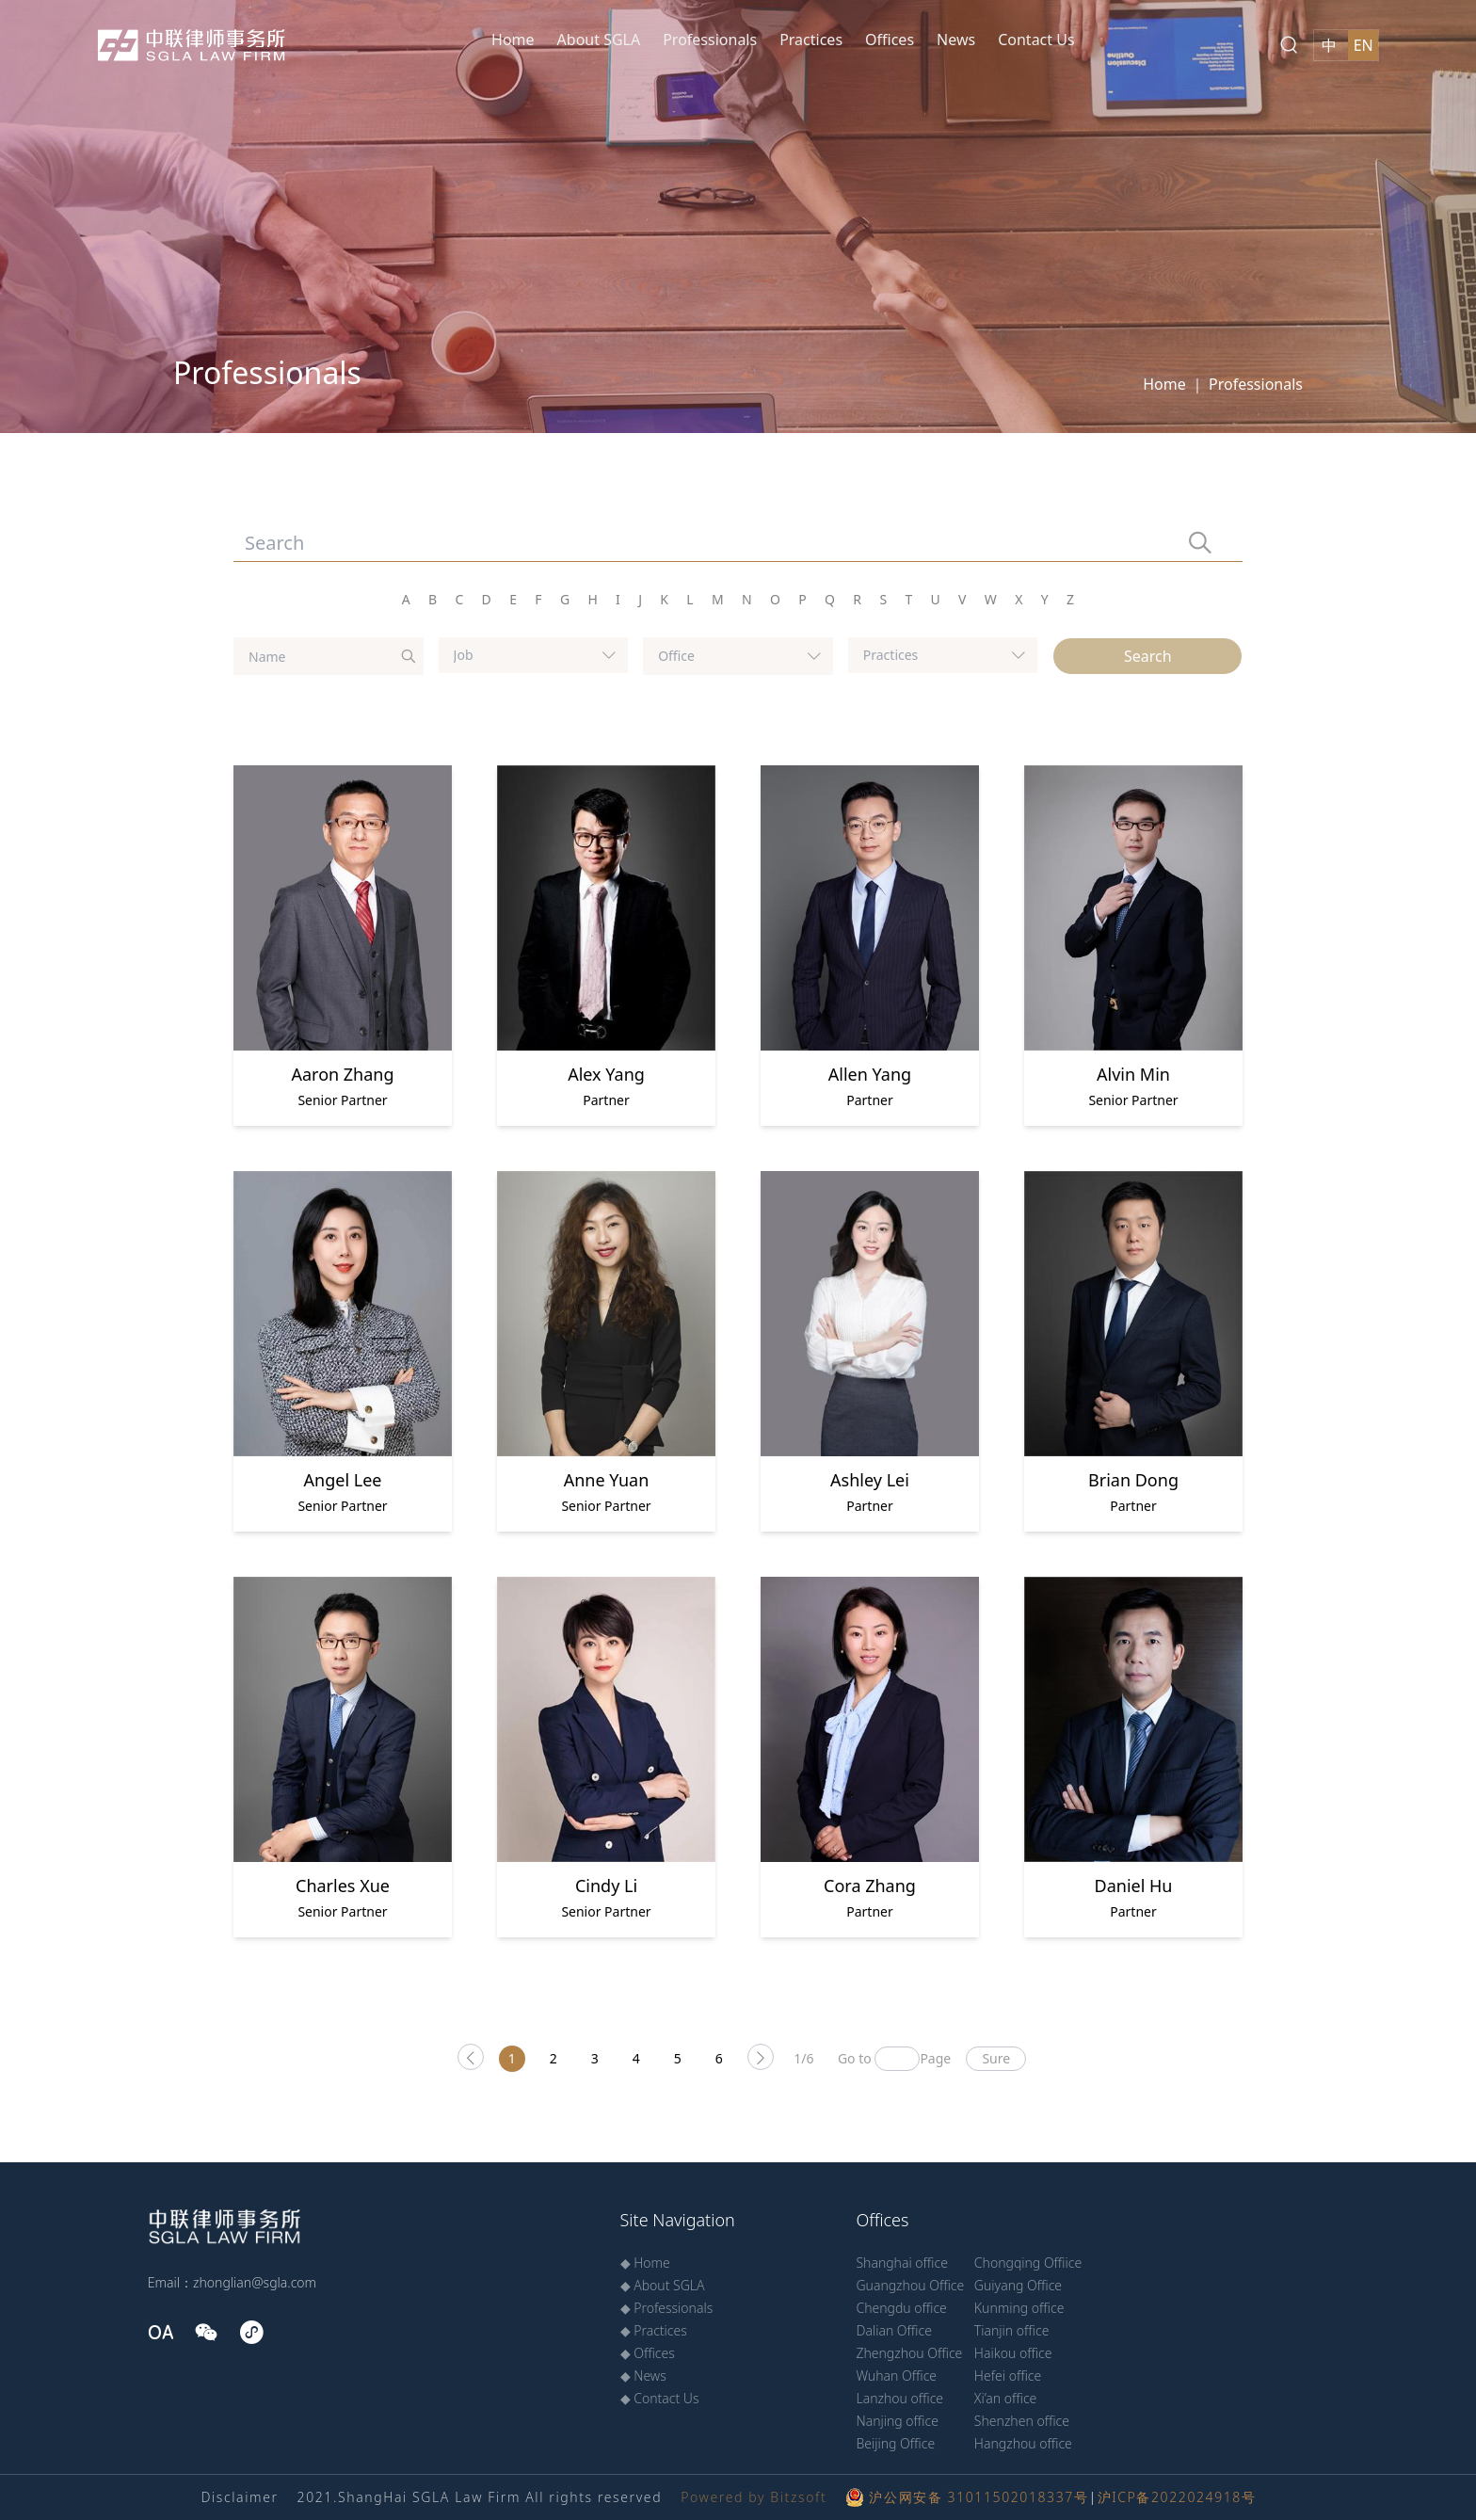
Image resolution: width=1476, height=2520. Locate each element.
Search (1148, 656)
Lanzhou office (899, 2398)
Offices (889, 39)
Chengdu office (901, 2308)
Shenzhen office (1021, 2421)
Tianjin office (1012, 2330)
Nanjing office (897, 2421)
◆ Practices (653, 2330)
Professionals (710, 39)
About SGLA (599, 39)
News (956, 39)
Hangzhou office (1023, 2443)
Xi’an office (1005, 2398)
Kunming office (1019, 2308)
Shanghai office (901, 2262)
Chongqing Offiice (1028, 2262)
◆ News (643, 2375)
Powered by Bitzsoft (753, 2497)
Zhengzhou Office (909, 2353)
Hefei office (1007, 2375)
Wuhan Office (896, 2375)
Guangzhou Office (910, 2285)
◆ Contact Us (659, 2398)
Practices (810, 39)
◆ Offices (647, 2353)
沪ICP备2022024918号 (1177, 2497)
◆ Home (645, 2262)
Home (513, 39)
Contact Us (1036, 39)
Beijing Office (895, 2443)
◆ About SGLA (662, 2285)
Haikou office (1013, 2353)
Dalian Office (893, 2330)
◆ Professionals (667, 2308)
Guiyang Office (1018, 2285)
